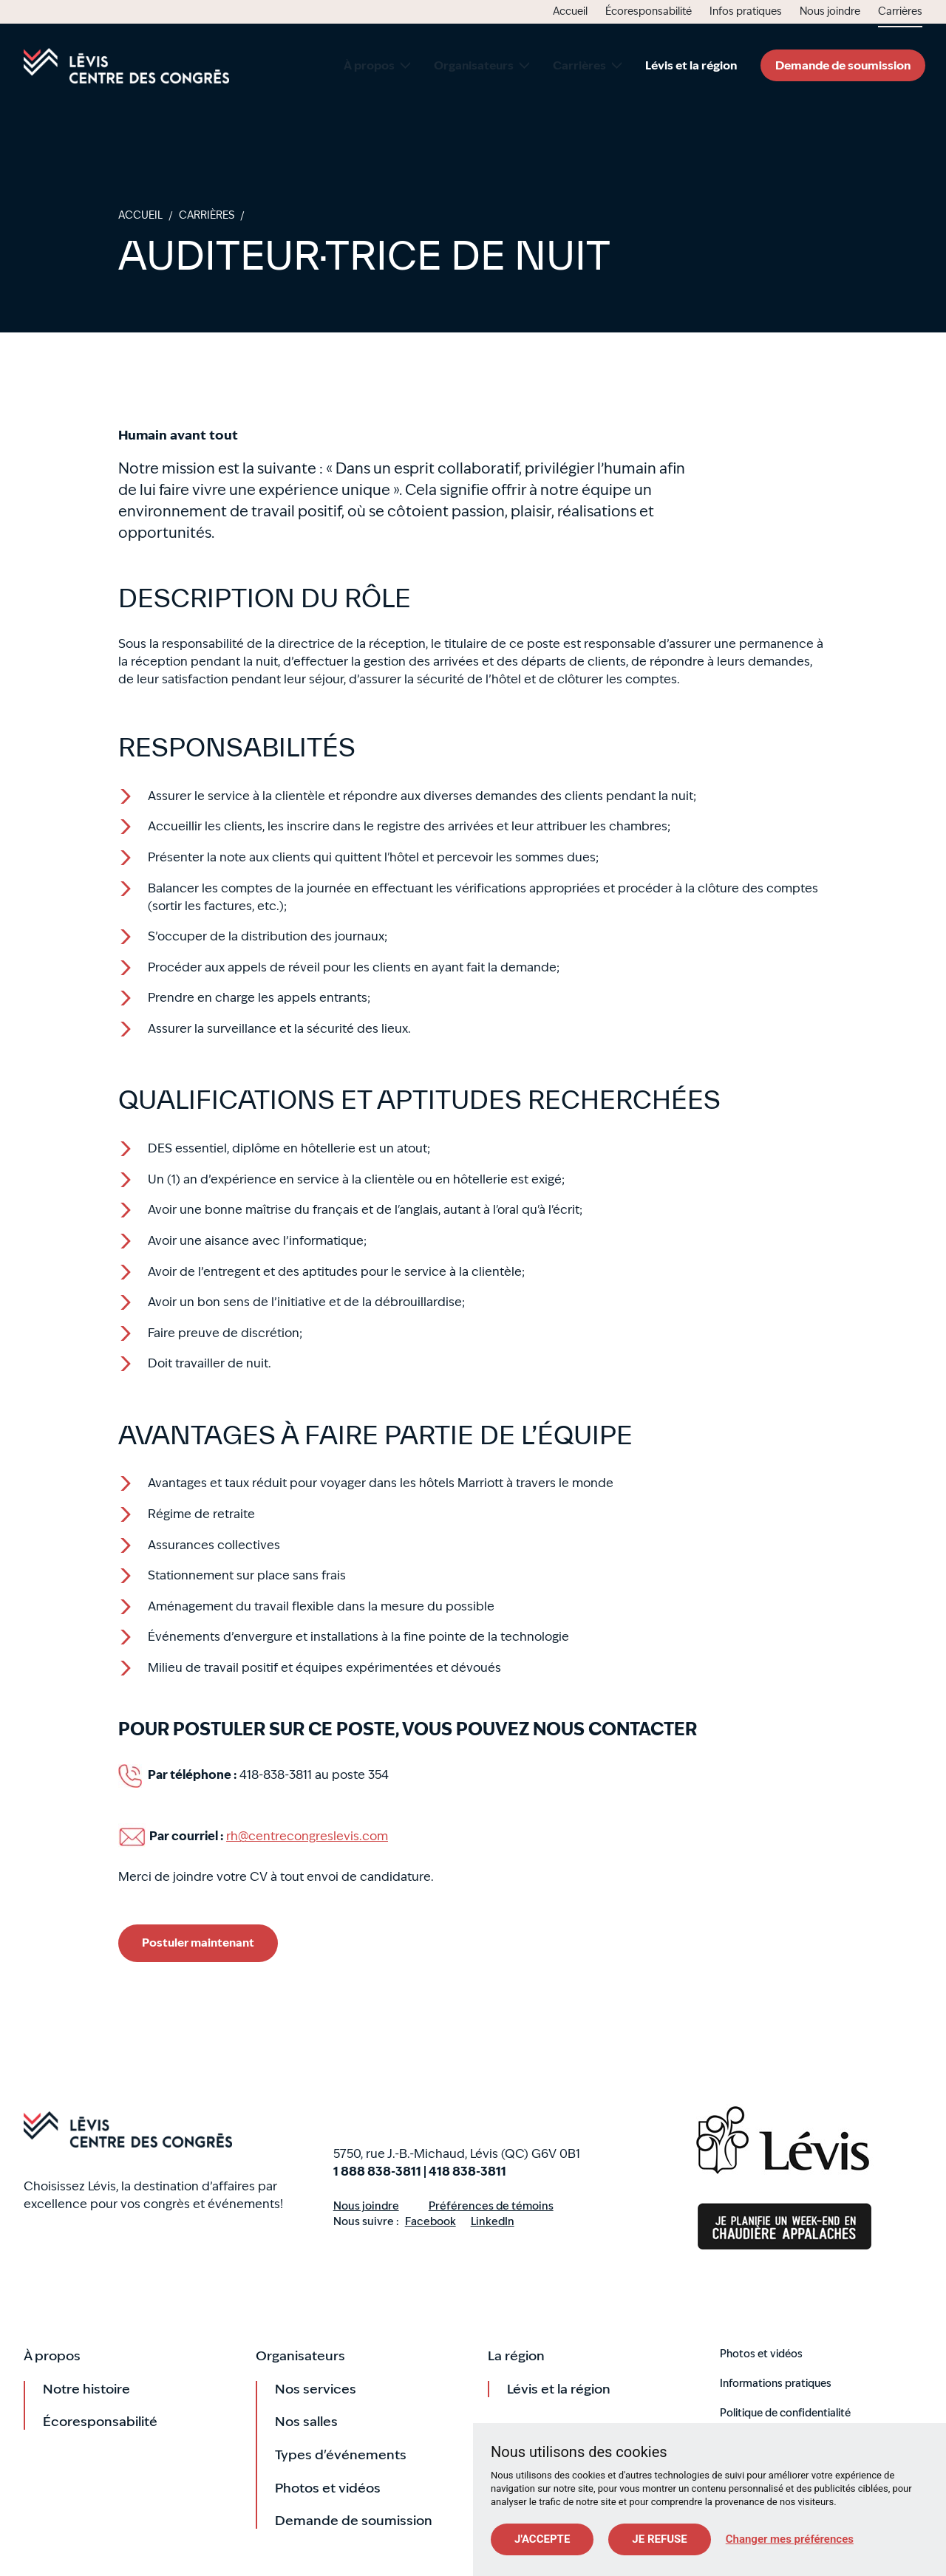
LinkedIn (492, 2221)
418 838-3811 (467, 2172)
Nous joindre (366, 2206)
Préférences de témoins (491, 2206)
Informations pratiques (775, 2383)
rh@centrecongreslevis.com (307, 1836)
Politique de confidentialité (785, 2413)
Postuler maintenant (198, 1943)
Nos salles (306, 2421)
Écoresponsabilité (100, 2421)
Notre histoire (86, 2388)
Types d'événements (340, 2454)
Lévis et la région (558, 2388)
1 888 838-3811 (377, 2172)
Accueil (126, 65)
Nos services (315, 2388)
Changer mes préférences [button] (790, 2539)
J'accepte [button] (542, 2539)
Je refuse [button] (659, 2539)
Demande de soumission (843, 65)
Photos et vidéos (328, 2487)
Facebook (430, 2221)
